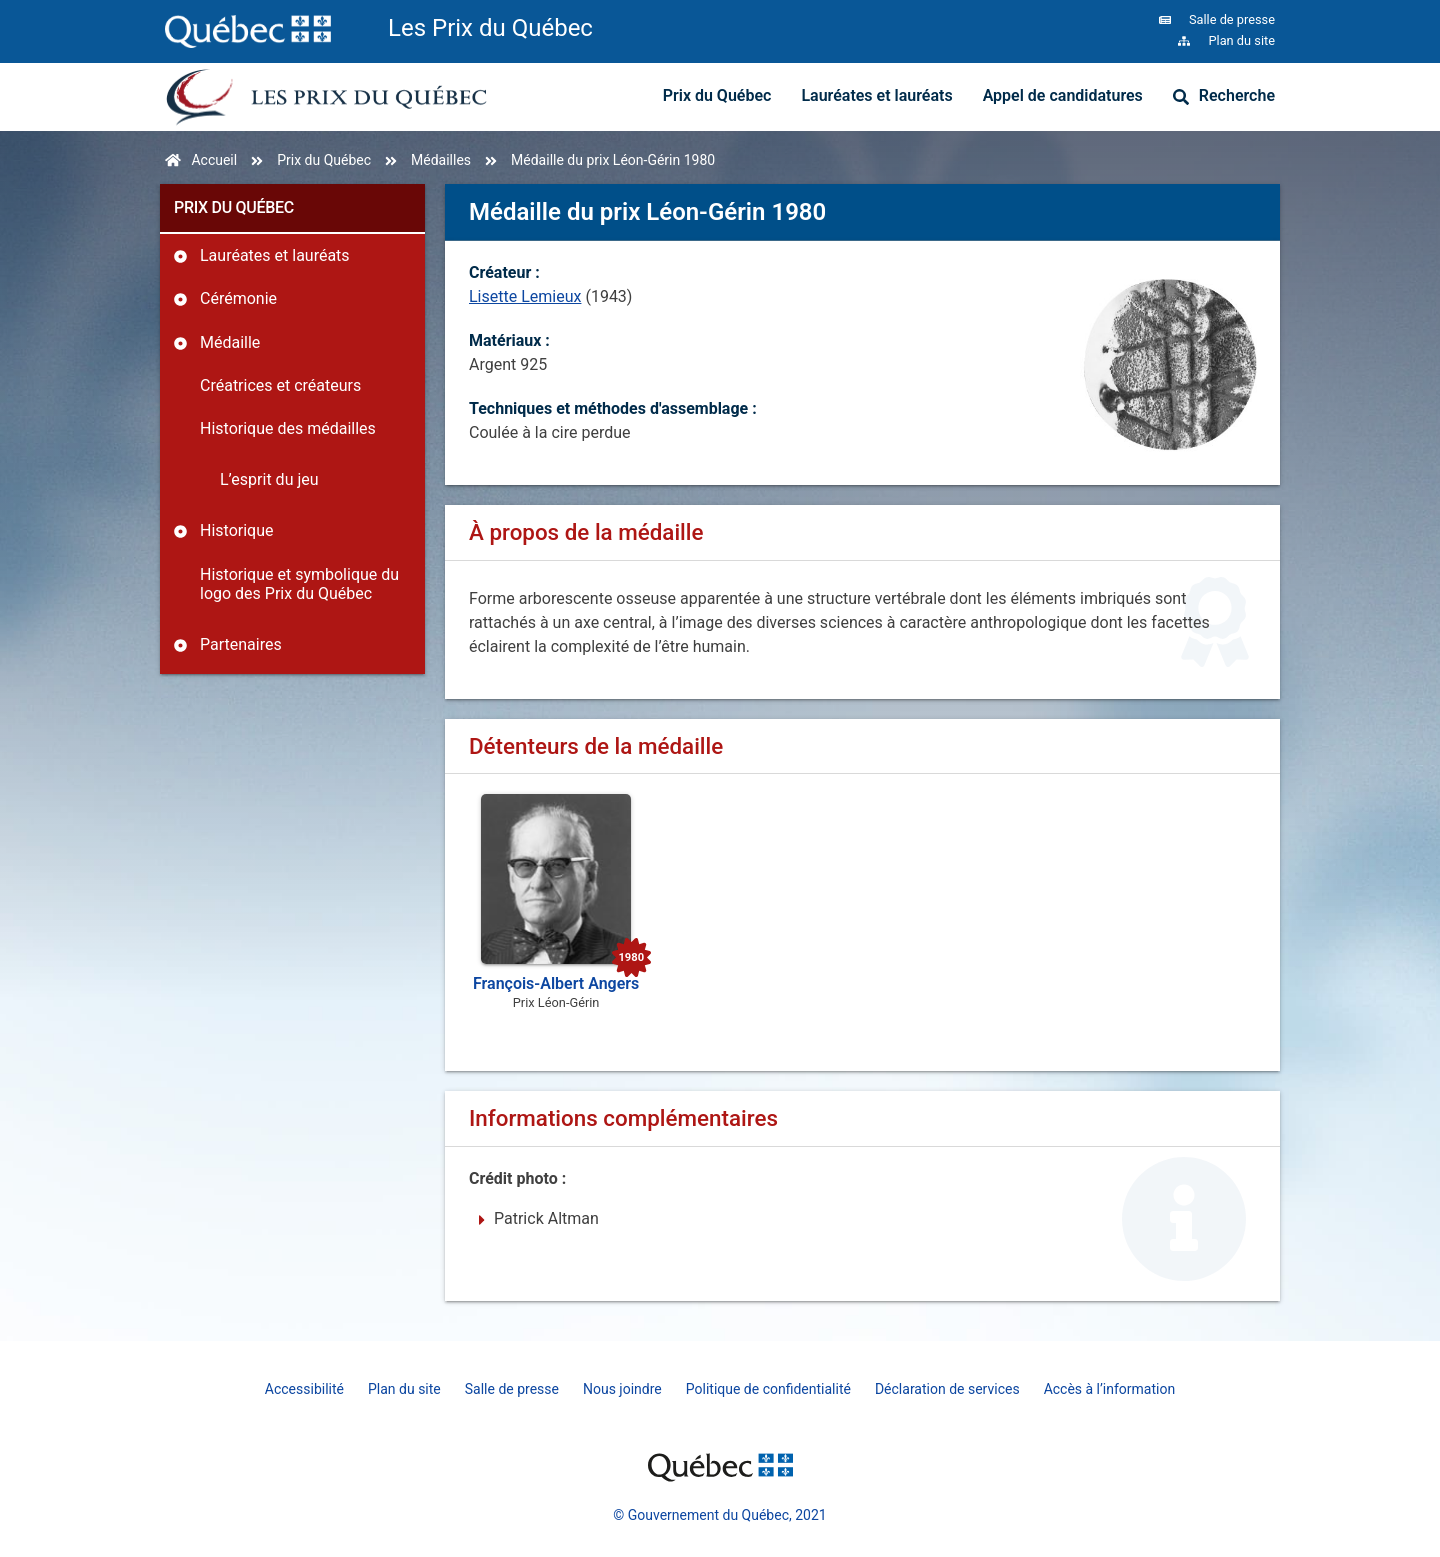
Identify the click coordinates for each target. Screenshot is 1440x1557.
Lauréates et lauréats (876, 95)
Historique (236, 530)
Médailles (441, 160)
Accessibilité (304, 1389)
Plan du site (404, 1389)
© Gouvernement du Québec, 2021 (719, 1515)
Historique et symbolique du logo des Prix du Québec (299, 584)
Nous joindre (622, 1389)
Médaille (230, 342)
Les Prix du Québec (490, 28)
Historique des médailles (288, 428)
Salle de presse (512, 1389)
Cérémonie (238, 298)
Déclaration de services (947, 1389)
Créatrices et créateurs (280, 385)
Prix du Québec (717, 95)
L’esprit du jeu (269, 479)
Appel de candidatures (1063, 95)
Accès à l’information (1110, 1389)
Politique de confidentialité (768, 1389)
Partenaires (241, 644)
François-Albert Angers (556, 983)
